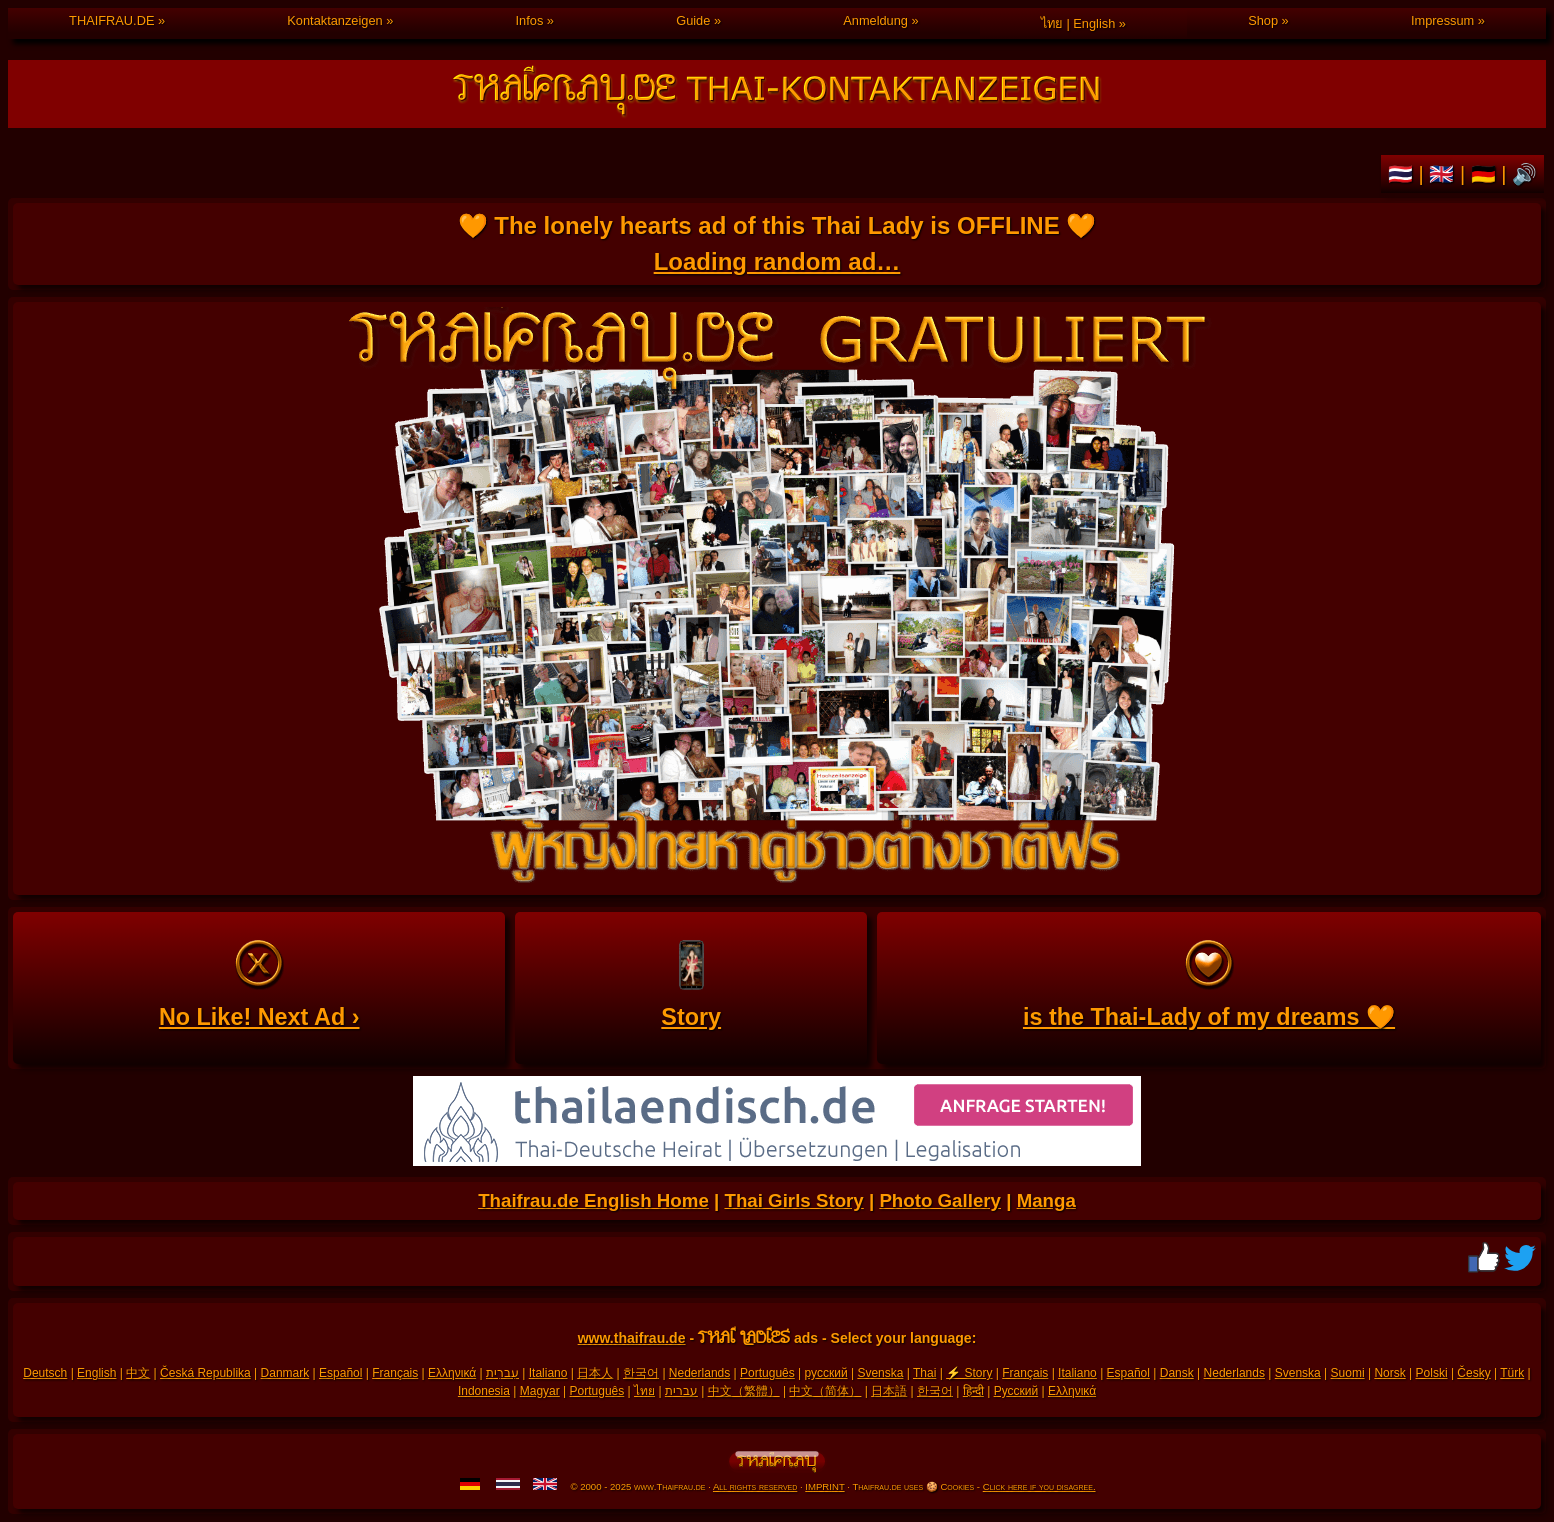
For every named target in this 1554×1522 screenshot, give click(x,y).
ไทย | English (1078, 23)
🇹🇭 (1403, 174)
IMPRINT (824, 1486)
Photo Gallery (940, 1200)
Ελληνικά (452, 1373)
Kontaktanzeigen (334, 20)
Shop (1263, 20)
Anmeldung (875, 20)
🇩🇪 (1486, 174)
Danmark (285, 1373)
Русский (1016, 1391)
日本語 (889, 1391)
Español (340, 1373)
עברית (681, 1391)
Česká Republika (205, 1373)
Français (395, 1373)
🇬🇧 (1444, 174)
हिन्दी (973, 1391)
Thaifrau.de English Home (593, 1200)
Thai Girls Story (793, 1200)
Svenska (880, 1373)
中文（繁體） (744, 1391)
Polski (1432, 1373)
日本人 (595, 1373)
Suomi (1348, 1373)
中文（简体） (825, 1391)
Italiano (548, 1373)
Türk (1512, 1373)
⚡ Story (969, 1373)
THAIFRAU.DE (111, 20)
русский (826, 1373)
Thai (924, 1373)
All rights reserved (755, 1486)
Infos (530, 20)
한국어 (641, 1373)
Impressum (1442, 20)
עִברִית (502, 1373)
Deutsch (45, 1373)
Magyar (540, 1391)
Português (767, 1373)
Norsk (1389, 1373)
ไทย (644, 1391)
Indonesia (484, 1391)
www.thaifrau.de (632, 1338)
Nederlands (699, 1373)
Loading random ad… (777, 261)
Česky (1473, 1373)
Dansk (1177, 1373)
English (96, 1373)
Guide (693, 20)
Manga (1046, 1200)
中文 (138, 1373)
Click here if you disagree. (1039, 1486)
